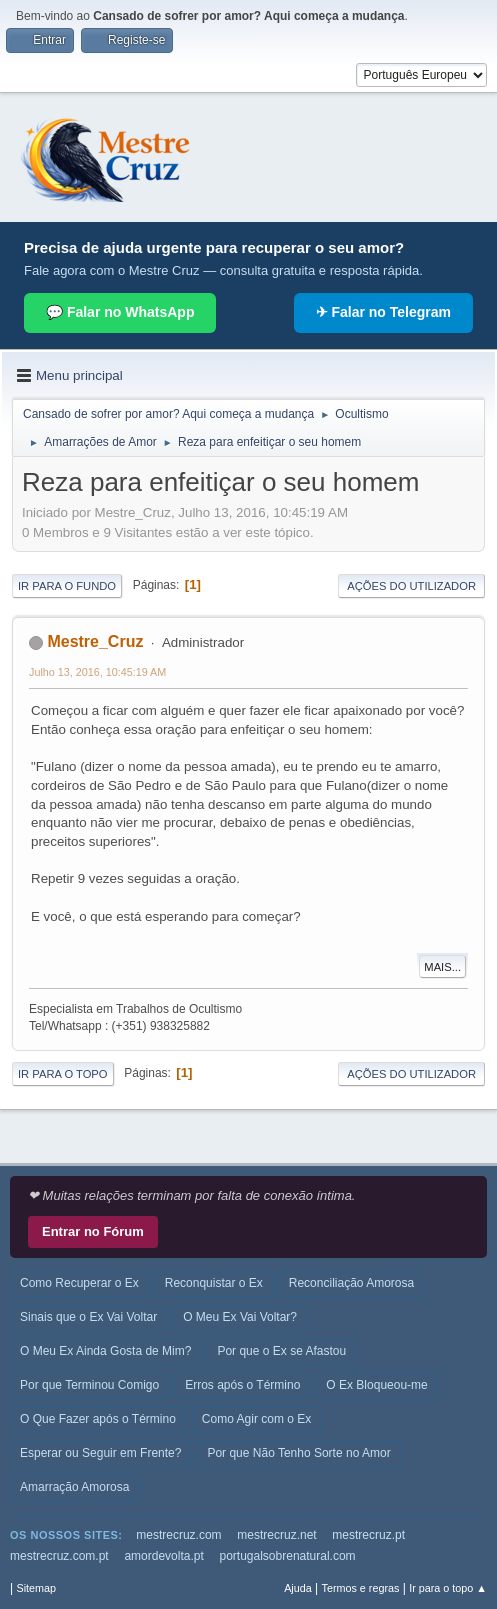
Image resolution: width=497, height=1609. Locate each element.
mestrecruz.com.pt (59, 1556)
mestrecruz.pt (368, 1535)
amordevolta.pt (163, 1556)
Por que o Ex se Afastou (281, 1351)
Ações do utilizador (411, 586)
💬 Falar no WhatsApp (120, 312)
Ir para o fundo (67, 586)
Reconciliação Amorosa (351, 1283)
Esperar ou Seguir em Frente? (100, 1453)
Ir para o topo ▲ (448, 1588)
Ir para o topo (63, 1074)
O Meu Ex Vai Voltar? (240, 1317)
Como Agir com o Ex (256, 1419)
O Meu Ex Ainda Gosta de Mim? (105, 1351)
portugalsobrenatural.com (288, 1556)
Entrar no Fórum (93, 1231)
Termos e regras (361, 1588)
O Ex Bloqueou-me (376, 1385)
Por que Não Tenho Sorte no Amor (298, 1453)
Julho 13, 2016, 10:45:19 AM (97, 672)
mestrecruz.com (178, 1535)
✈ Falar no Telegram (383, 312)
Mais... (442, 967)
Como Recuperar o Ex (79, 1283)
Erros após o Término (242, 1385)
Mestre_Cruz (95, 641)
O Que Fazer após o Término (98, 1419)
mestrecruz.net (276, 1535)
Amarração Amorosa (74, 1487)
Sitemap (36, 1588)
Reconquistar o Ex (214, 1283)
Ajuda (298, 1588)
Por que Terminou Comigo (89, 1385)
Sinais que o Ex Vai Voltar (88, 1317)
